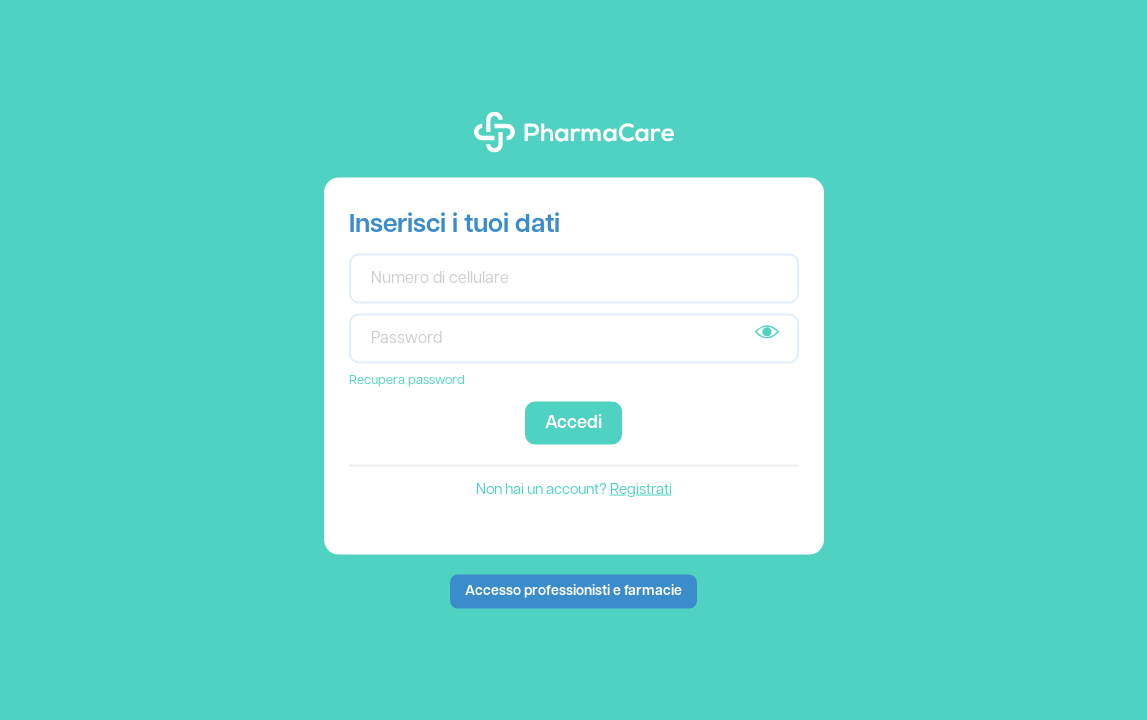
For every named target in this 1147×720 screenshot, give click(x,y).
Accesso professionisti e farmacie (573, 590)
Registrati (641, 489)
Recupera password (407, 379)
